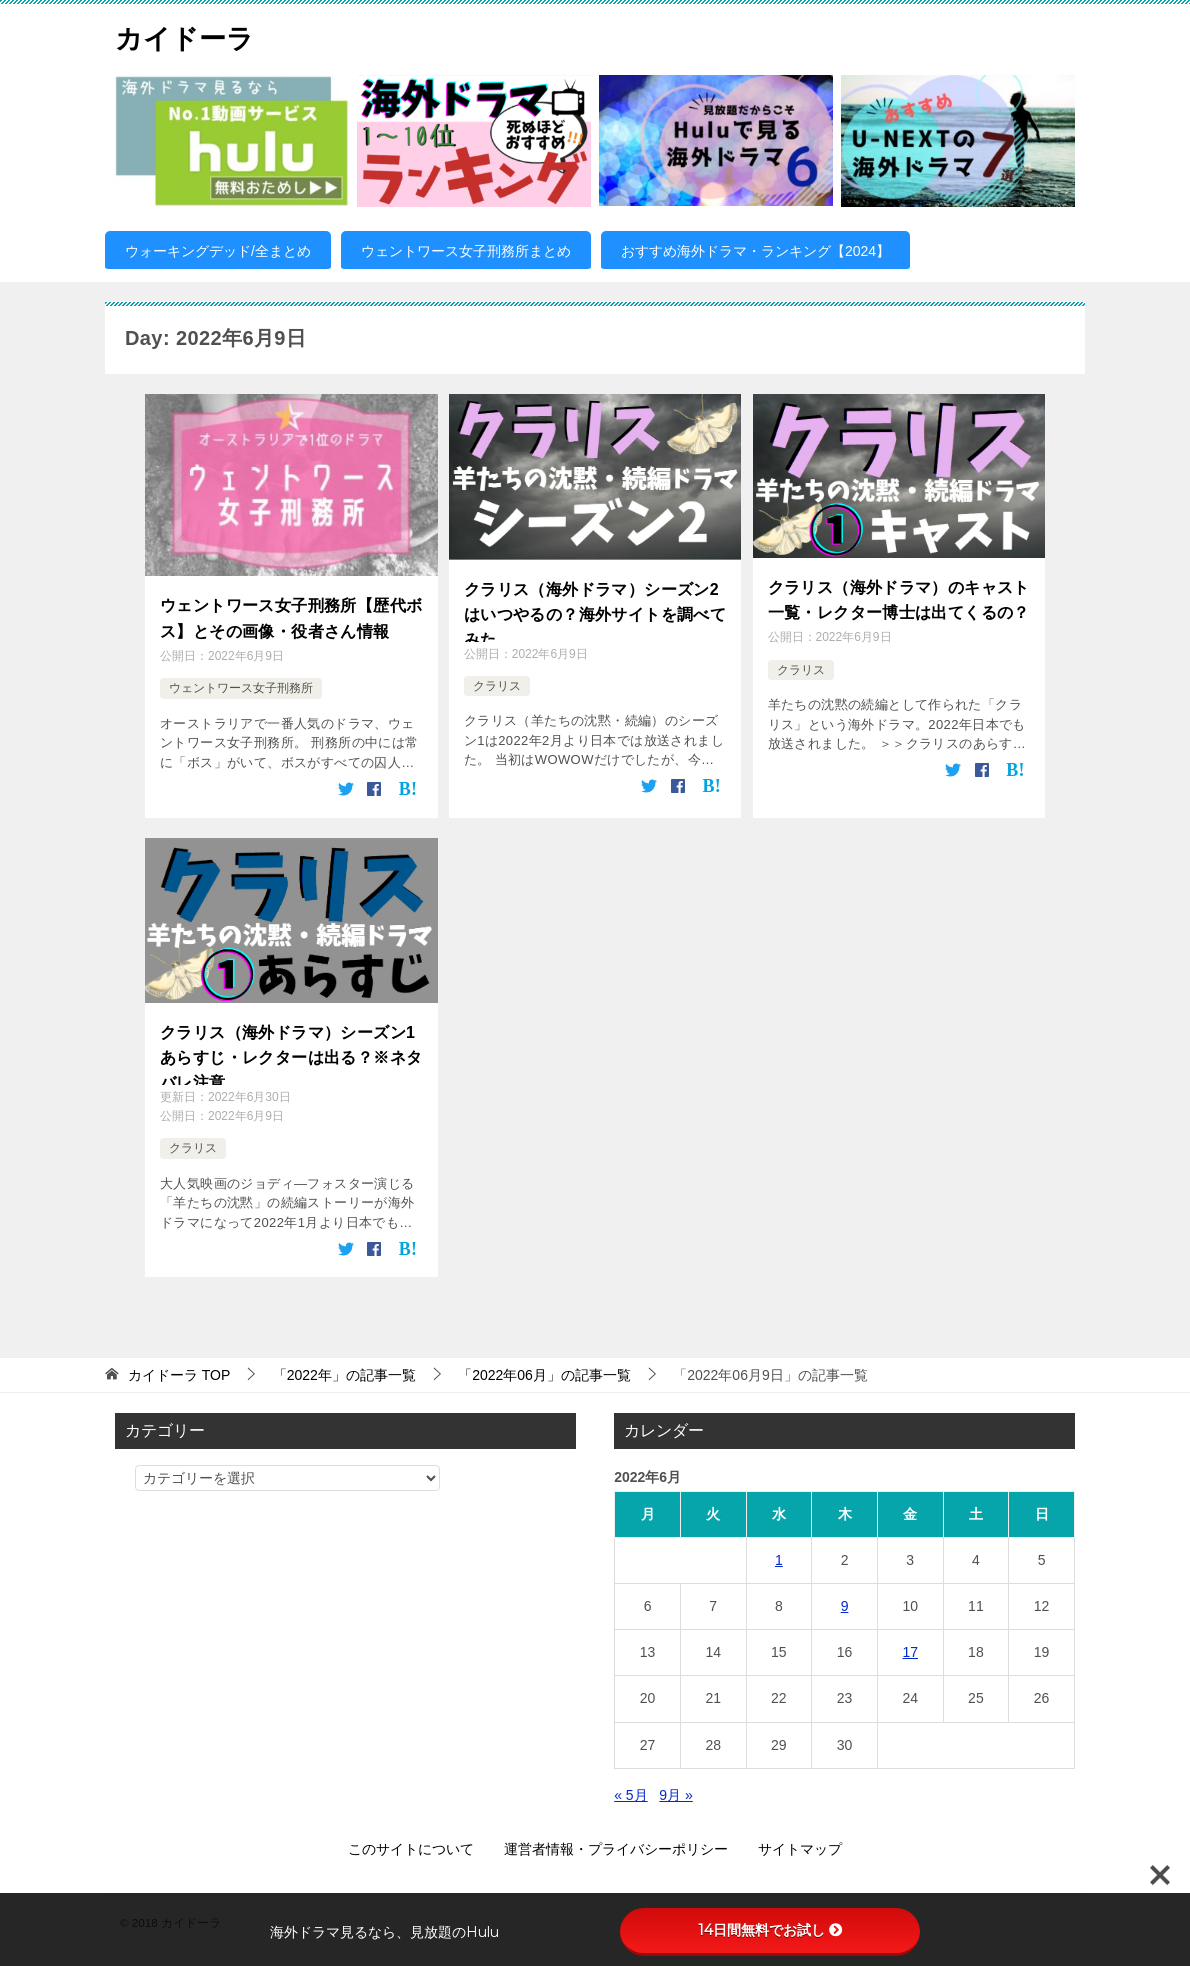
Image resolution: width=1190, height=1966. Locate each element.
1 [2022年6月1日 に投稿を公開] (779, 1556)
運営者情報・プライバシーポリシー (616, 1845)
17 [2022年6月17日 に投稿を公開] (910, 1648)
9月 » (675, 1791)
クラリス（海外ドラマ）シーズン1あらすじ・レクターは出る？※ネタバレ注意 (291, 1049)
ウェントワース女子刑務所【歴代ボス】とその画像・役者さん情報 (291, 614)
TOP (179, 1372)
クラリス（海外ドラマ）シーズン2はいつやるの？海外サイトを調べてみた (595, 610)
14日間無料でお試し (770, 1930)
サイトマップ (800, 1845)
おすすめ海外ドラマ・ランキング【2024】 (755, 251)
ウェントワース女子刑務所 (241, 682)
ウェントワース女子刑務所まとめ (466, 251)
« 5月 (630, 1791)
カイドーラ (192, 34)
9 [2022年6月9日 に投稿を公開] (845, 1602)
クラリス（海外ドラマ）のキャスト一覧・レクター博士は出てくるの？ (899, 596)
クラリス (497, 686)
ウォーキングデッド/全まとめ (218, 251)
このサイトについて (411, 1845)
